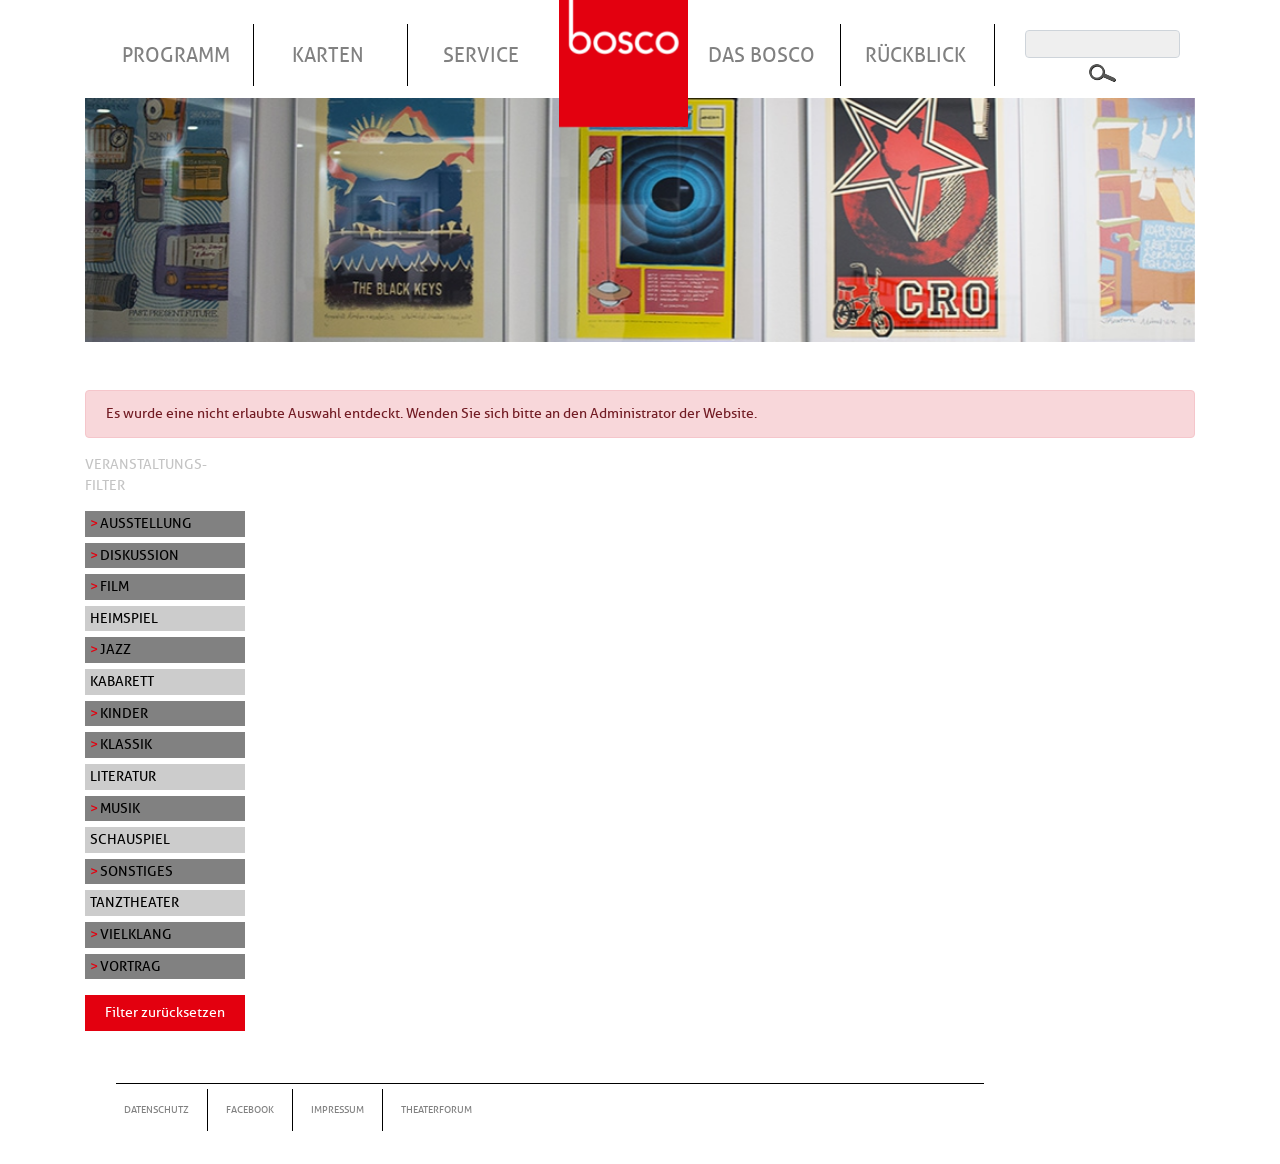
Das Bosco (761, 55)
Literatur (123, 776)
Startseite (626, 39)
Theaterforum (436, 1109)
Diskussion (139, 555)
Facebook (250, 1109)
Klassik (126, 744)
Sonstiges (136, 871)
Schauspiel (130, 839)
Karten (328, 55)
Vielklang (136, 934)
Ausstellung (146, 523)
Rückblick (915, 55)
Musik (120, 808)
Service (481, 55)
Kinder (124, 713)
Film (114, 586)
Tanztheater (134, 902)
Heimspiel (124, 618)
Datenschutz (156, 1109)
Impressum (337, 1109)
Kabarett (122, 681)
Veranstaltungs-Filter (146, 475)
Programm (176, 55)
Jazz (115, 649)
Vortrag (130, 966)
